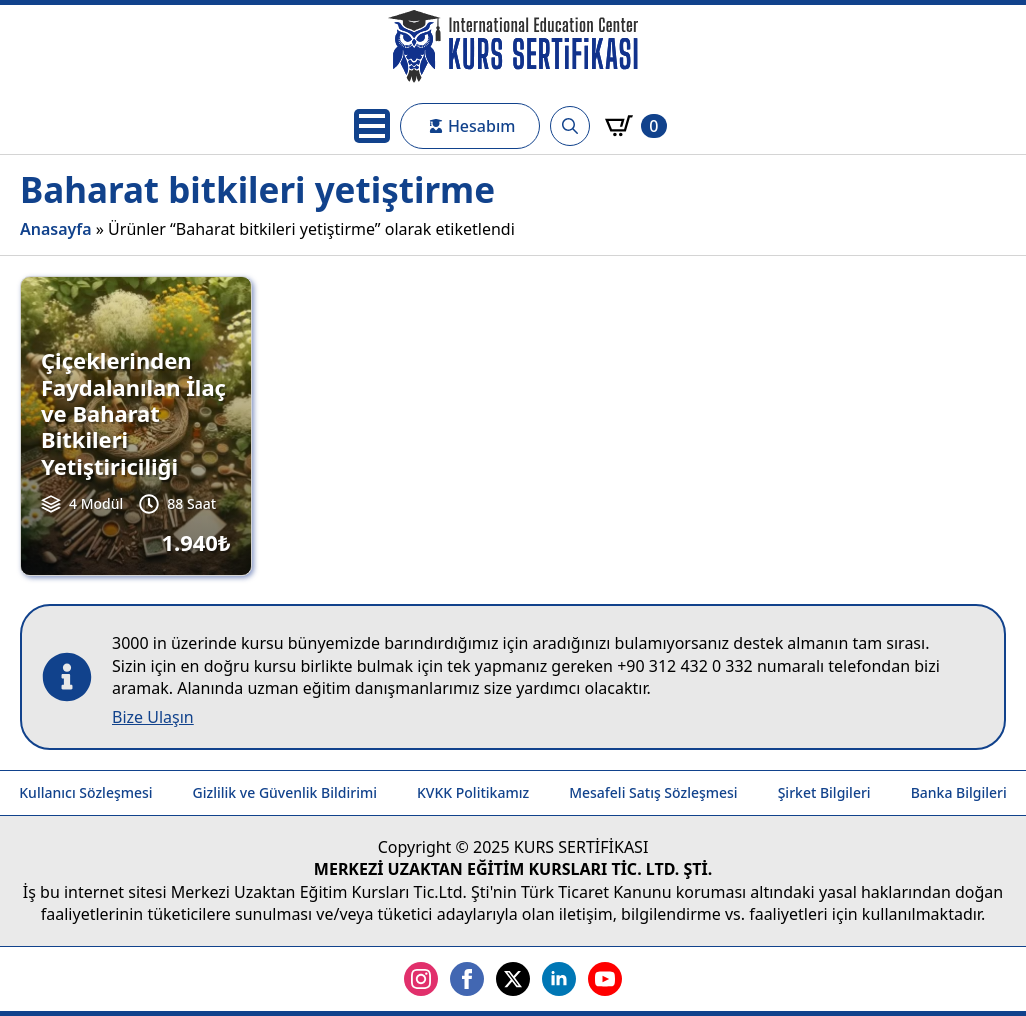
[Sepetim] (635, 126)
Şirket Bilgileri (824, 792)
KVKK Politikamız (473, 792)
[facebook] (467, 979)
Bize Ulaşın (153, 717)
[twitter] (513, 979)
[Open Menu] (372, 126)
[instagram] (421, 979)
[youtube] (605, 979)
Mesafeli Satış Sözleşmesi (653, 792)
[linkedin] (559, 979)
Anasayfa (56, 229)
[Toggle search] (570, 126)
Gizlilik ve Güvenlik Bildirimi (285, 792)
